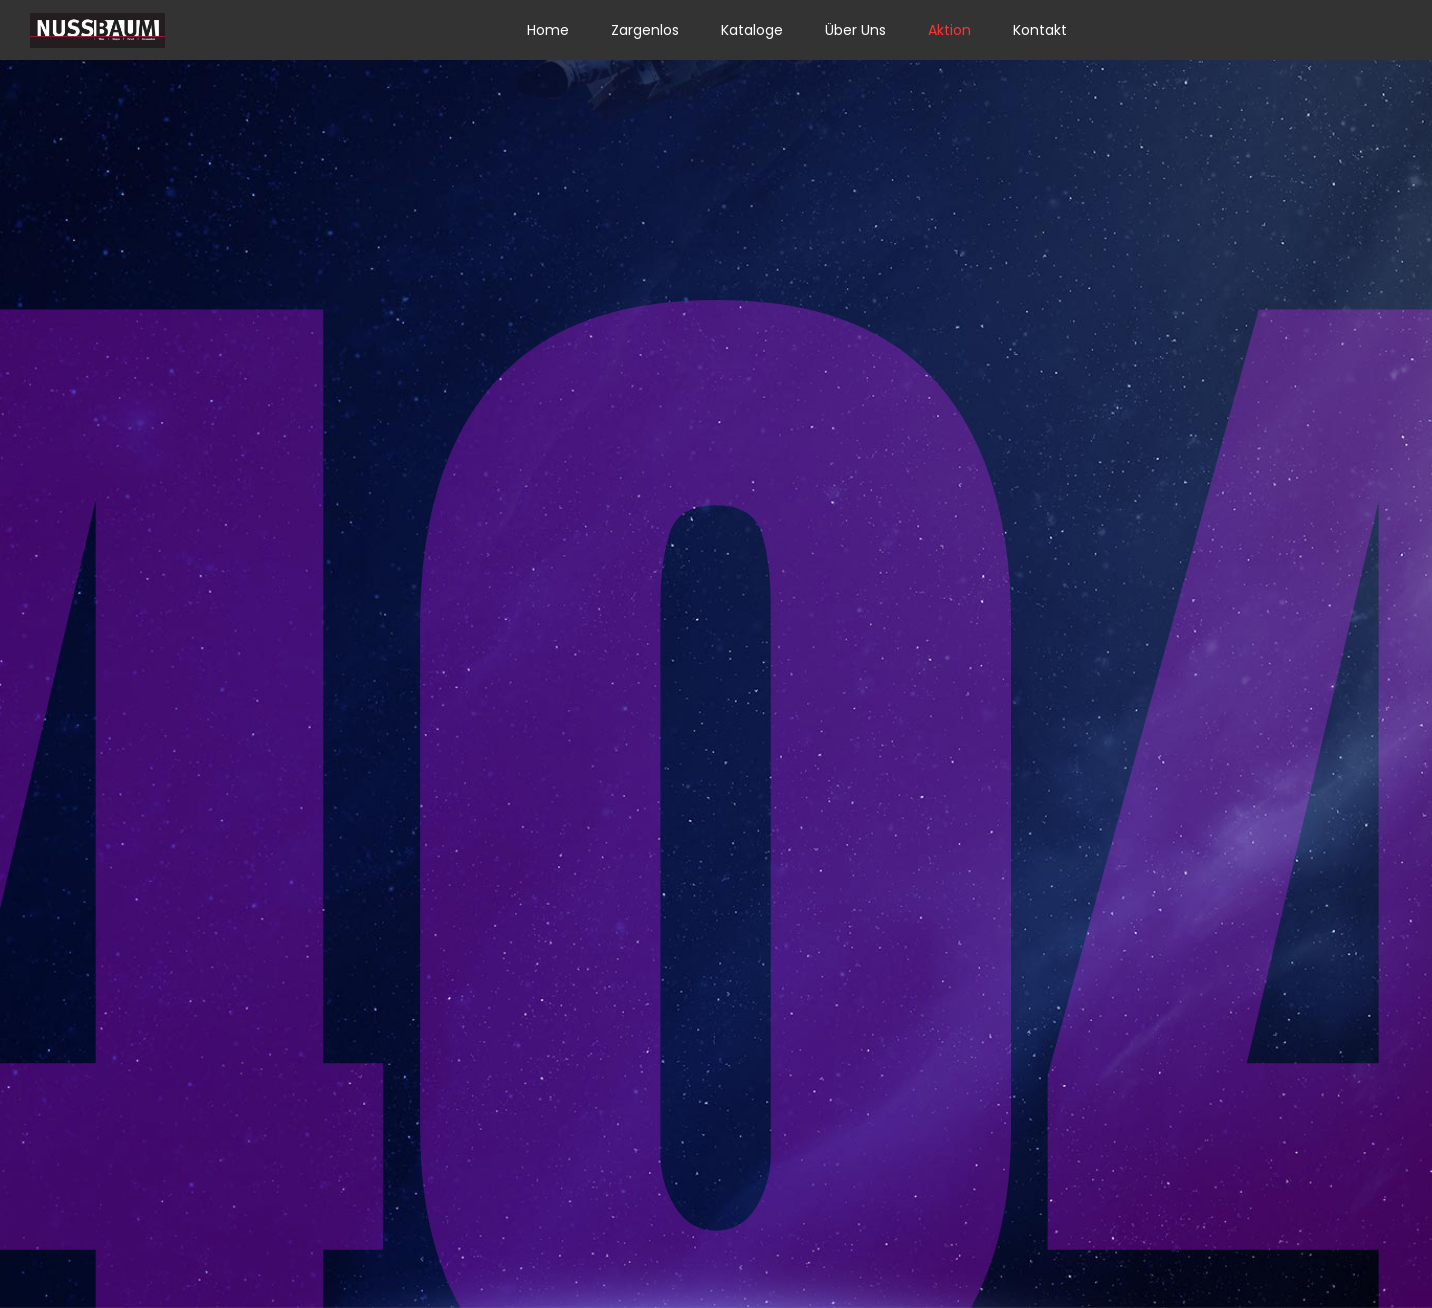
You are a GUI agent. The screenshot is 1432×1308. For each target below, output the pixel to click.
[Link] (97, 30)
